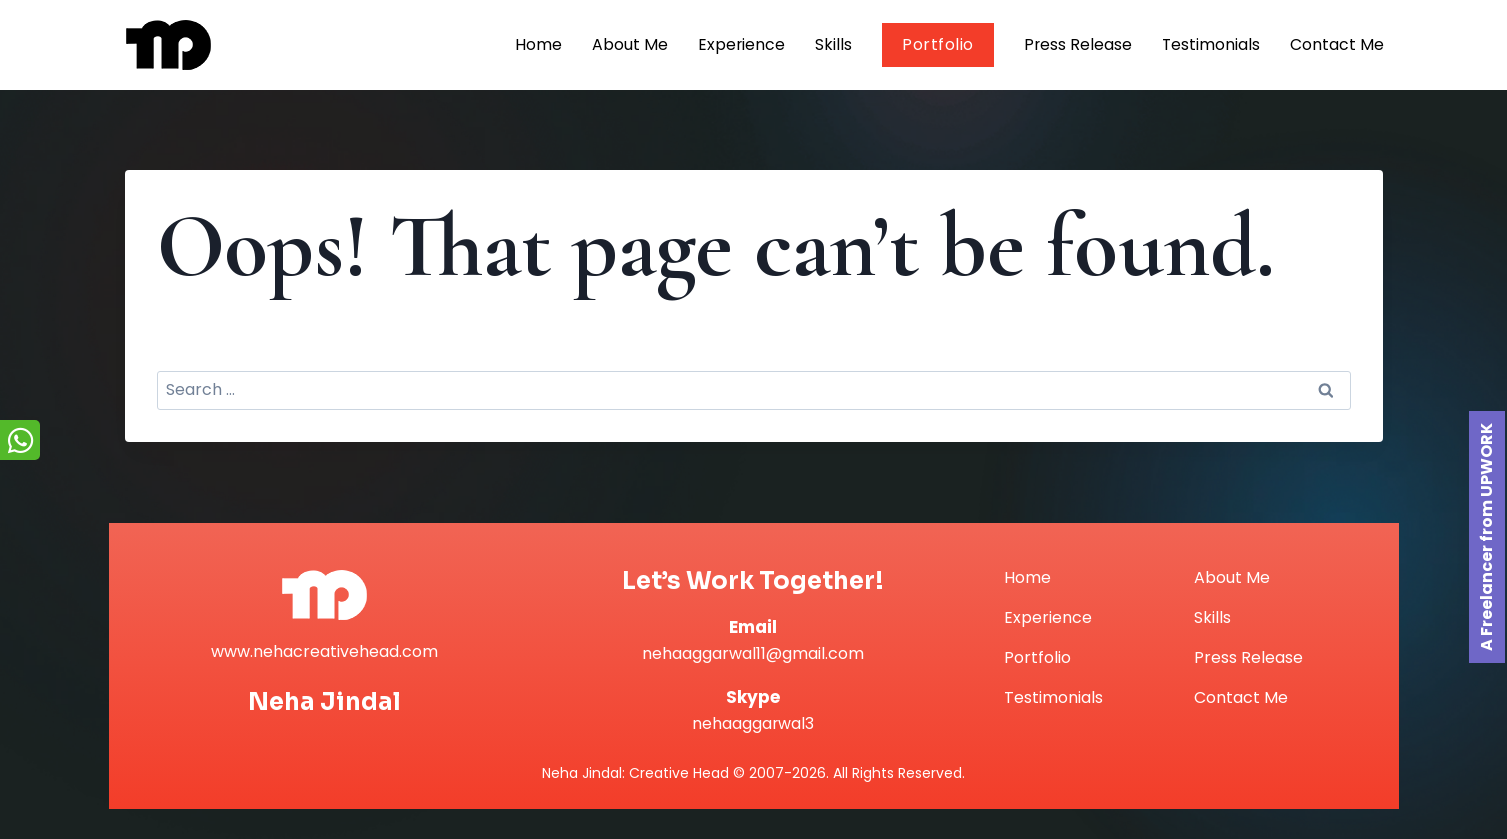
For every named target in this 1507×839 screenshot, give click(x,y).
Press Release (1076, 44)
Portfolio (936, 44)
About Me (627, 44)
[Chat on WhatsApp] (20, 440)
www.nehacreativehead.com (324, 651)
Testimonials (1210, 44)
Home (535, 44)
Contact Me (1337, 44)
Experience (739, 44)
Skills (831, 44)
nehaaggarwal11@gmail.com (753, 653)
